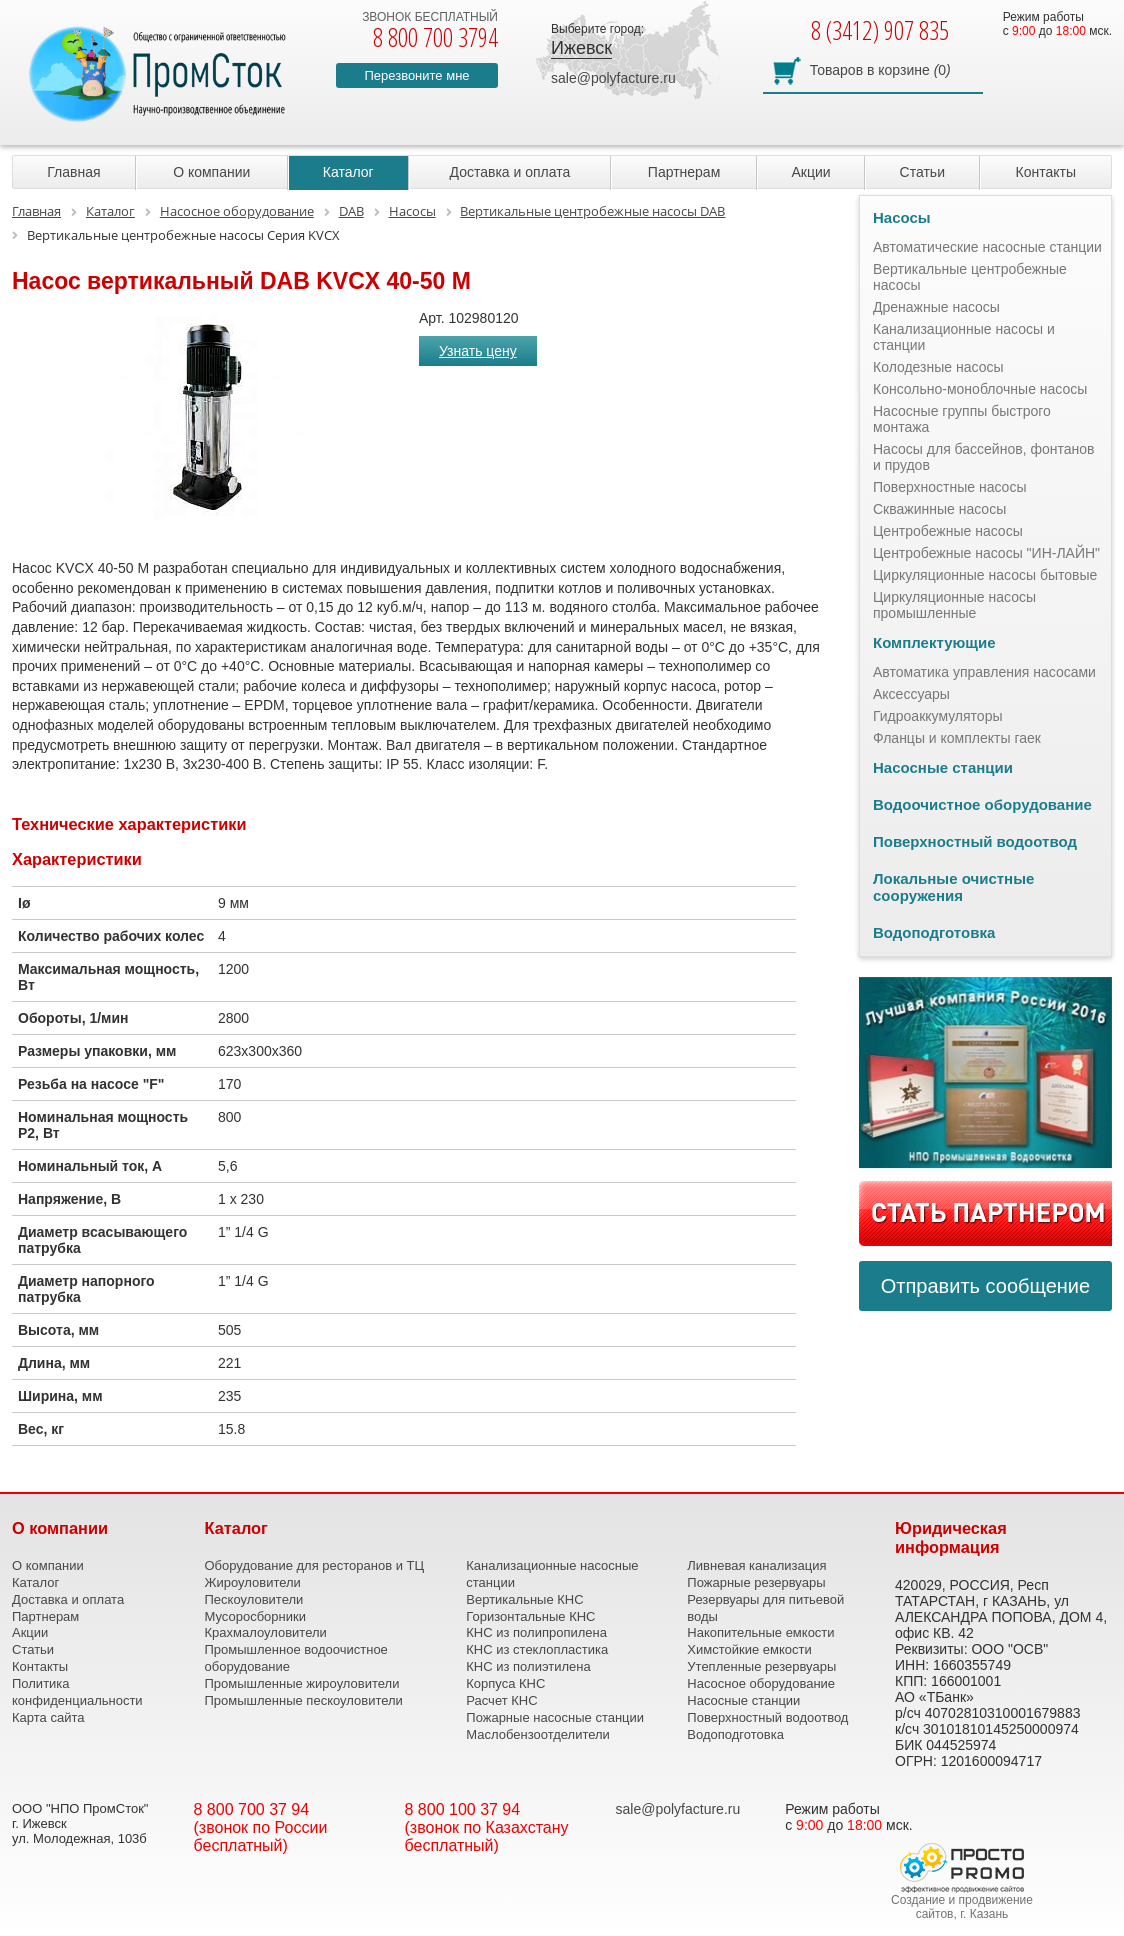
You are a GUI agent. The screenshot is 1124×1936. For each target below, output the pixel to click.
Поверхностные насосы (949, 487)
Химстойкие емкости (749, 1649)
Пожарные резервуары (756, 1582)
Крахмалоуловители (266, 1632)
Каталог (348, 172)
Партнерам (684, 172)
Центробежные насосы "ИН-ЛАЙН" (986, 553)
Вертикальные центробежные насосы (970, 277)
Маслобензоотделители (538, 1734)
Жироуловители (253, 1582)
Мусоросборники (255, 1616)
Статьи (922, 172)
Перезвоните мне (416, 75)
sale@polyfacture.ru (613, 78)
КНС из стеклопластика (537, 1649)
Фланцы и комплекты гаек (957, 738)
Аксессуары (911, 694)
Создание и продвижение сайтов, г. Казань (962, 1907)
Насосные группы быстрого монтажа (962, 419)
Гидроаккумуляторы (938, 716)
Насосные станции (943, 767)
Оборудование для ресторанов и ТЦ (315, 1565)
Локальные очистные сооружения (953, 887)
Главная (73, 172)
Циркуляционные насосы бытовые (985, 575)
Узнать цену (478, 351)
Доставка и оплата (510, 172)
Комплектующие (934, 642)
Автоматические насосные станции (987, 247)
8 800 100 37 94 (463, 1809)
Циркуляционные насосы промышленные (954, 605)
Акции (810, 172)
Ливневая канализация (756, 1565)
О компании (211, 172)
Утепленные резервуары (761, 1666)
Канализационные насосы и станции (964, 337)
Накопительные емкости (760, 1632)
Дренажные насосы (936, 307)
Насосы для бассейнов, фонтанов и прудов (983, 457)
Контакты (1046, 172)
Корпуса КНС (505, 1683)
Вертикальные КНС (524, 1599)
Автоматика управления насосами (984, 672)
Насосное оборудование (761, 1683)
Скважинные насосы (939, 509)
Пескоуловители (254, 1599)
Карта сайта (48, 1717)
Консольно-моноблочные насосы (980, 389)
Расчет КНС (501, 1700)
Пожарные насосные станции (555, 1717)
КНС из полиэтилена (528, 1666)
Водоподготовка (934, 932)
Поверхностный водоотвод (975, 841)
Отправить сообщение (985, 1286)
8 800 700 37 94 (252, 1809)
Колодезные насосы (938, 367)
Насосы (902, 217)
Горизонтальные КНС (530, 1616)
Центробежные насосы (948, 531)
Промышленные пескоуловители (304, 1700)
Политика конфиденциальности (77, 1692)
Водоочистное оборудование (982, 804)
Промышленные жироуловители (302, 1683)
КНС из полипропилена (536, 1632)
